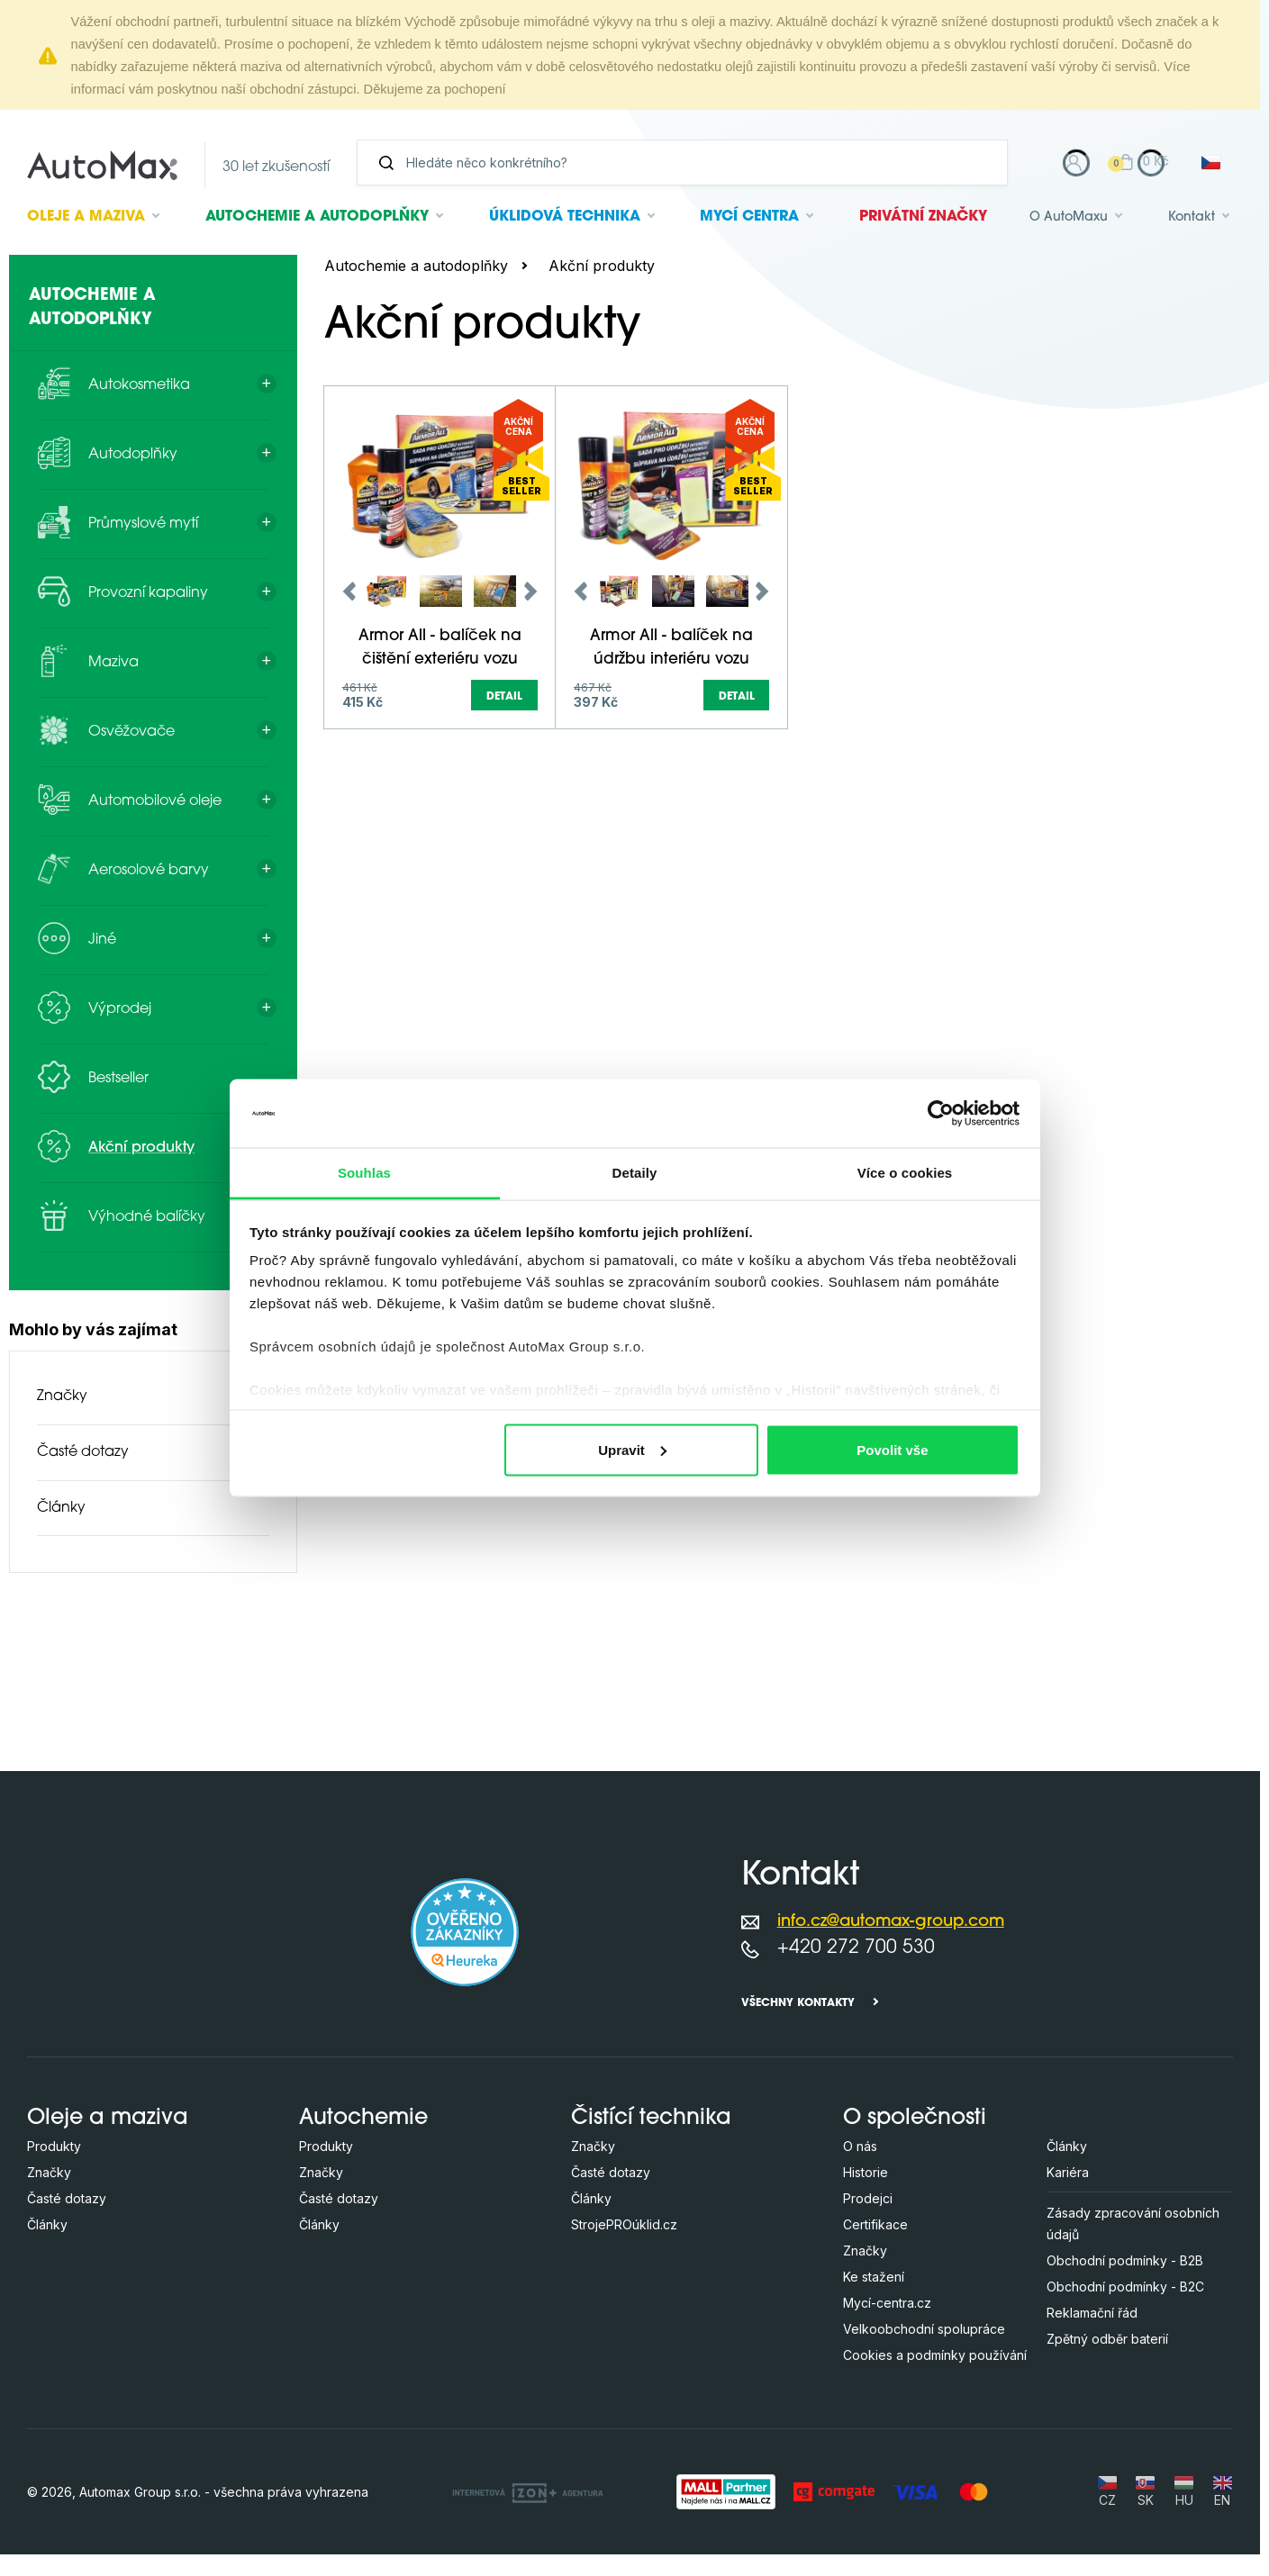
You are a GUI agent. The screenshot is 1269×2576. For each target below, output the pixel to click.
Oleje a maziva (107, 2118)
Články (61, 1508)
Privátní (923, 217)
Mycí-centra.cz (887, 2302)
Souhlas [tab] (364, 1172)
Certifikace (875, 2224)
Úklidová (564, 217)
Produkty (54, 2146)
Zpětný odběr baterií (1107, 2338)
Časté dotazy (83, 1452)
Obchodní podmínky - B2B (1125, 2260)
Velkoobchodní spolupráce (924, 2328)
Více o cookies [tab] (905, 1172)
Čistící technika (651, 2118)
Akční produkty (601, 266)
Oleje (86, 217)
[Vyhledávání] (689, 162)
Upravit (632, 1449)
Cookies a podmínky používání (935, 2355)
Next (530, 748)
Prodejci (868, 2198)
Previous (349, 748)
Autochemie (317, 217)
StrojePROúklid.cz (624, 2224)
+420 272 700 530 (856, 1948)
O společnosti (914, 2118)
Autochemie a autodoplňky (416, 266)
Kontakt (1191, 217)
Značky (62, 1396)
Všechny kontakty (798, 2003)
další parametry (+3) (1156, 455)
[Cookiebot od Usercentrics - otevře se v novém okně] (941, 1112)
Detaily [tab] (634, 1172)
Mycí (749, 217)
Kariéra (1068, 2172)
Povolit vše (892, 1449)
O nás (860, 2146)
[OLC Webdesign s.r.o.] (527, 2491)
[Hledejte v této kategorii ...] (576, 393)
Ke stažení (873, 2276)
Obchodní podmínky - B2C (1125, 2286)
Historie (865, 2172)
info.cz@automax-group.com (890, 1921)
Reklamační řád (1092, 2312)
